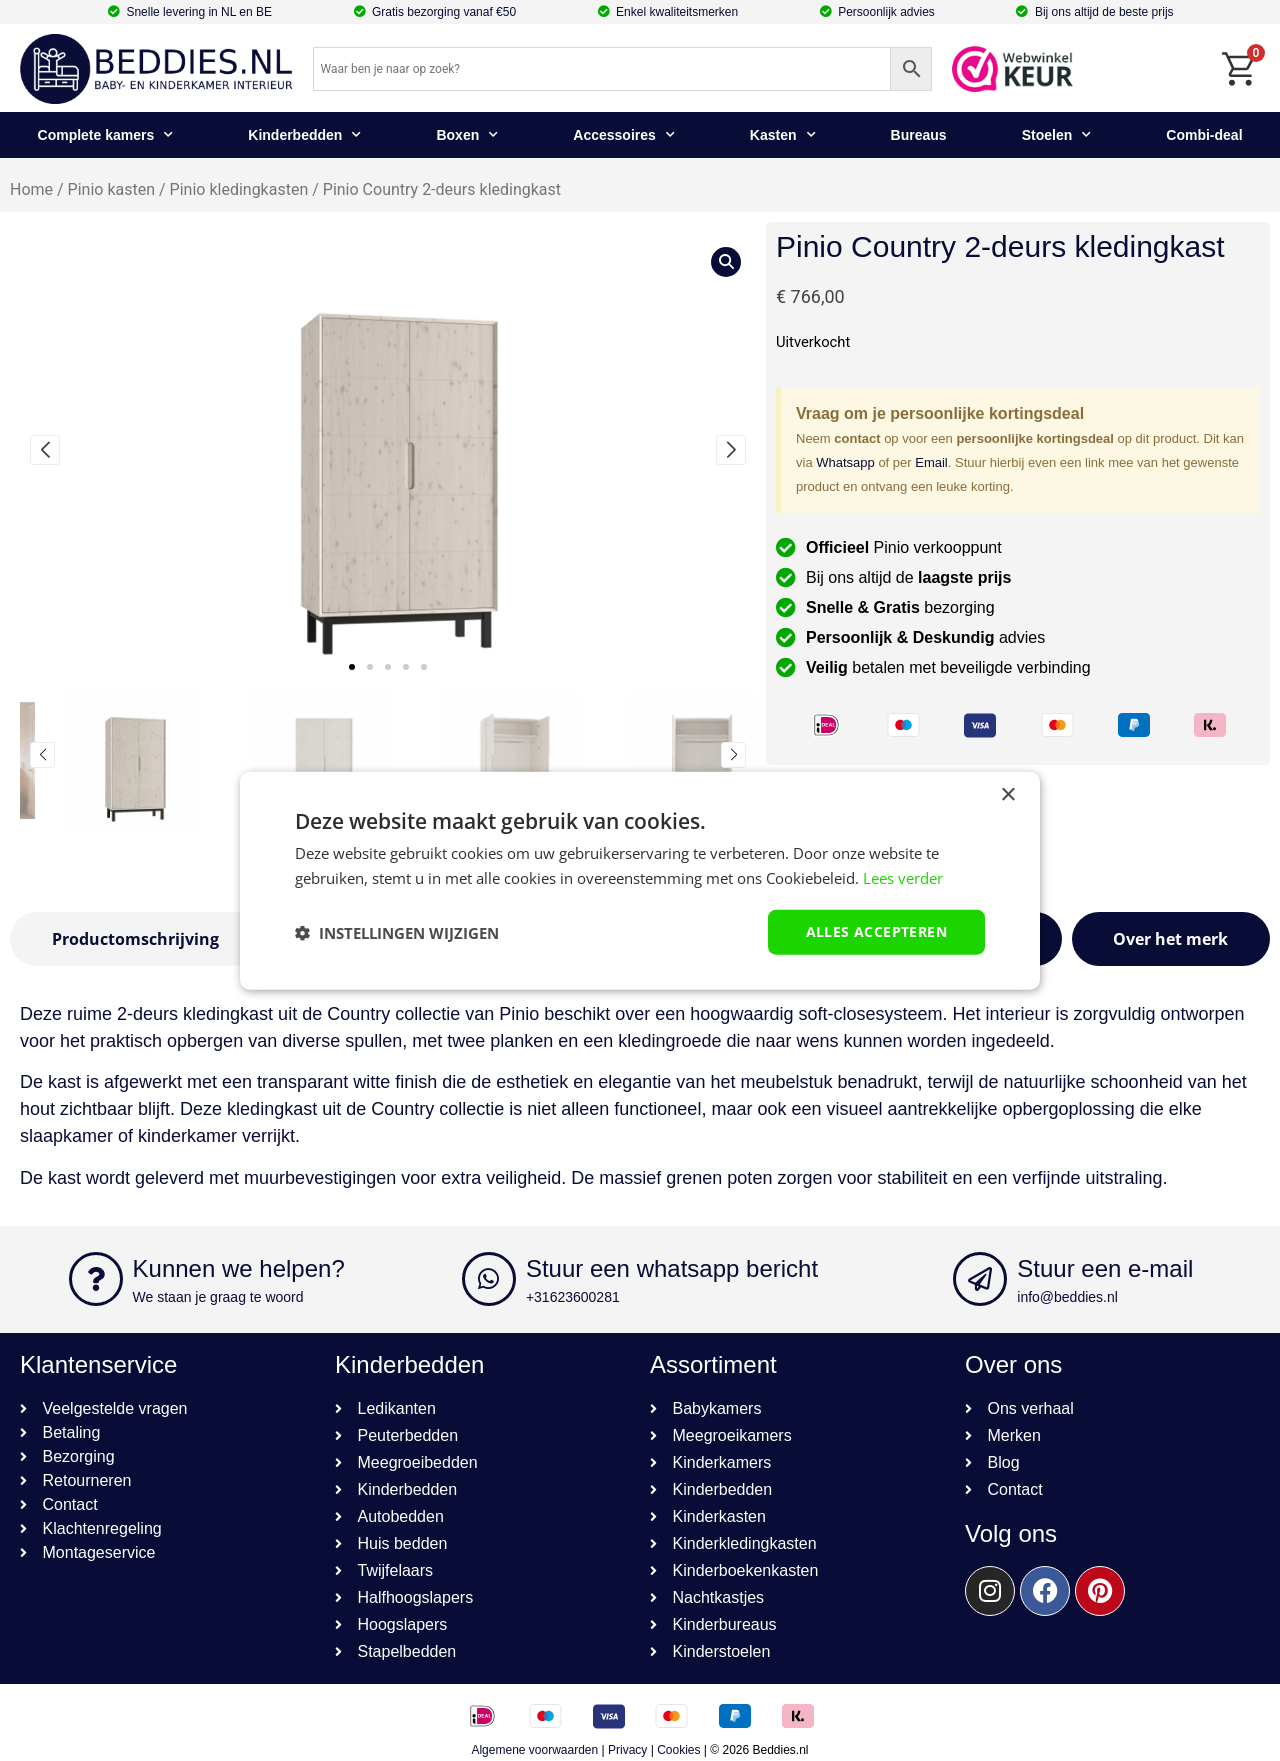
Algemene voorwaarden (534, 1750)
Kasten (783, 135)
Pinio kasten (111, 189)
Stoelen (1057, 135)
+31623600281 (573, 1297)
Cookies (678, 1750)
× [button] (1007, 794)
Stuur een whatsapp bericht (672, 1268)
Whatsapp (845, 462)
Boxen (467, 135)
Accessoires (624, 135)
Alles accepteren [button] (876, 931)
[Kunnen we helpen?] (96, 1279)
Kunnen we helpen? (239, 1268)
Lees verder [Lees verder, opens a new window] (903, 877)
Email (931, 462)
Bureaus (919, 135)
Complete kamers (106, 135)
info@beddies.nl (1067, 1297)
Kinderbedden (304, 135)
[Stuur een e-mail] (980, 1279)
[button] (352, 667)
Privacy (627, 1750)
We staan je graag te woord (218, 1297)
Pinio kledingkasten (239, 189)
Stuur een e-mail (1105, 1268)
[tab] (135, 939)
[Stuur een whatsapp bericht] (489, 1279)
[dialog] (640, 880)
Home (31, 189)
